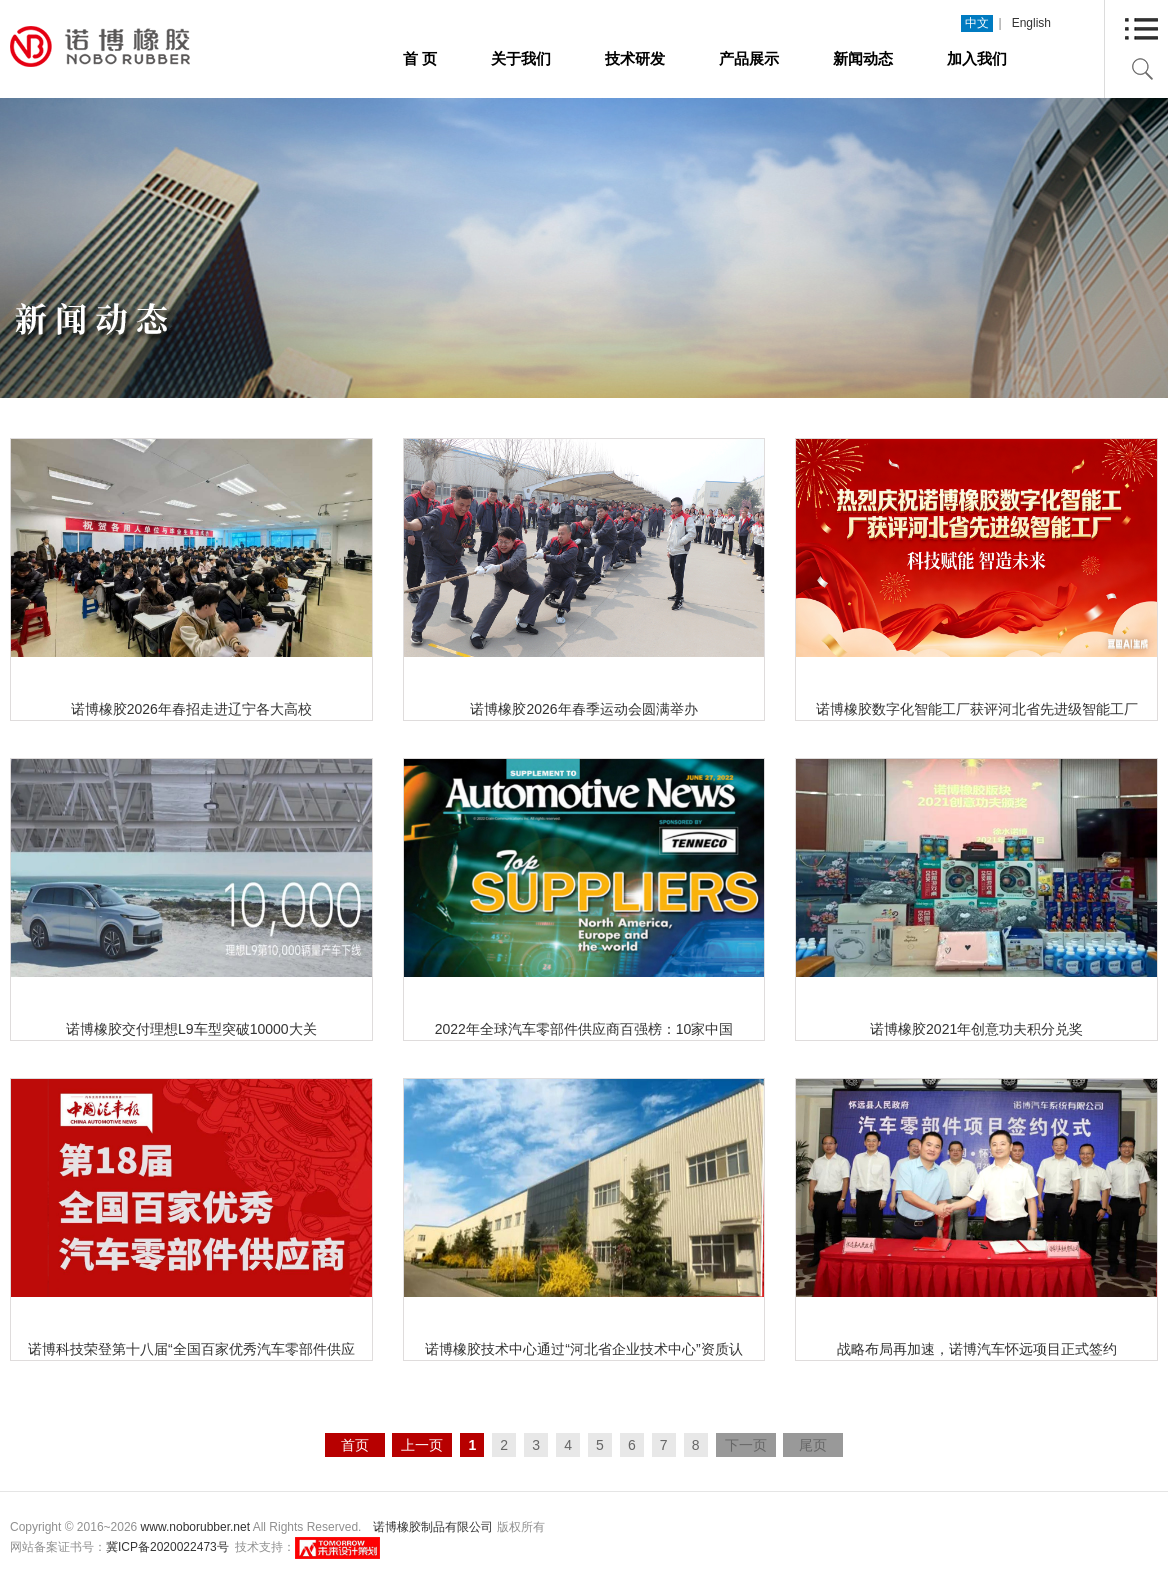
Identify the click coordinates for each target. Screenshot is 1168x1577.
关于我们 (521, 58)
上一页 (422, 1445)
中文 (977, 23)
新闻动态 (863, 58)
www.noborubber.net (195, 1527)
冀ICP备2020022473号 (167, 1547)
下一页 (746, 1445)
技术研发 (635, 58)
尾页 (813, 1445)
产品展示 (749, 58)
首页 (355, 1445)
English (1031, 23)
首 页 (420, 58)
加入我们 (977, 58)
